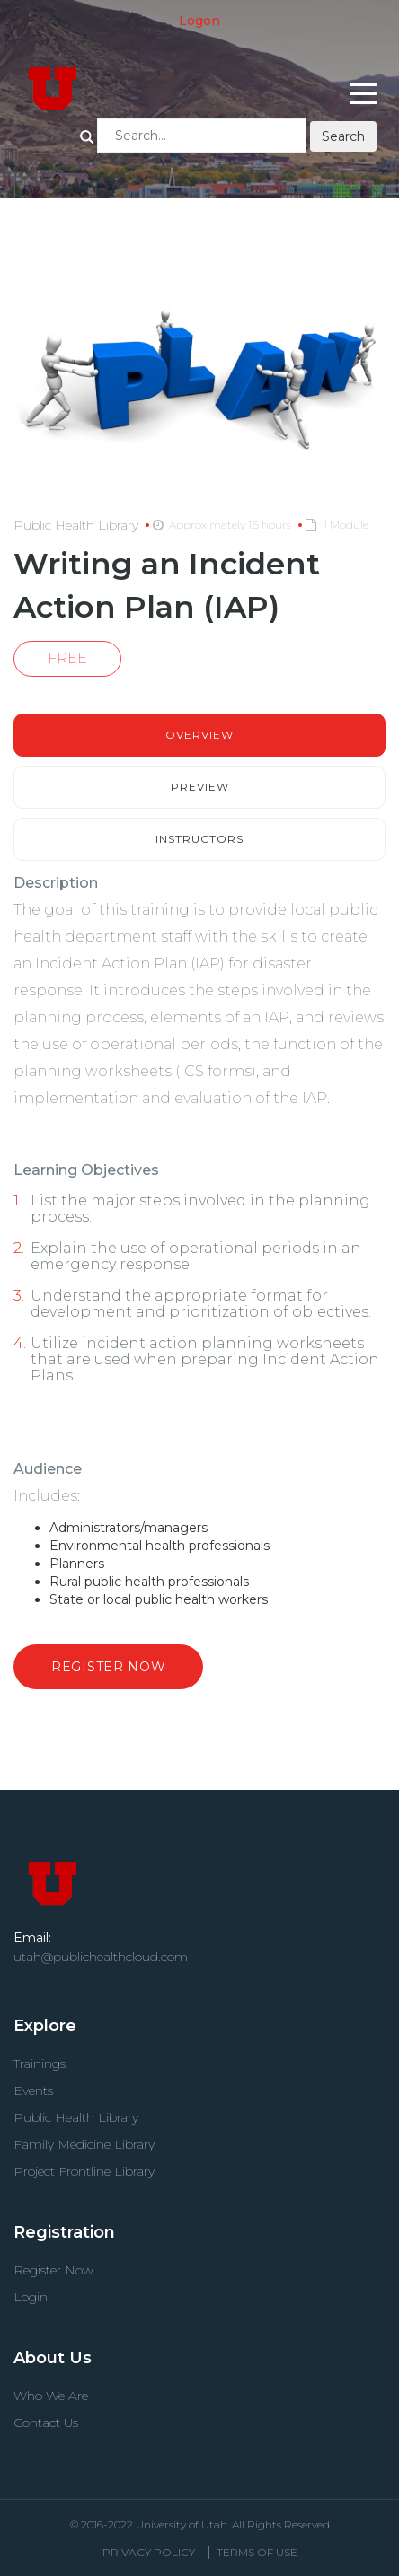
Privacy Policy (148, 2552)
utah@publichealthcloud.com (100, 1957)
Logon (199, 21)
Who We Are (50, 2396)
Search (86, 137)
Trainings (39, 2063)
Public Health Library (75, 2117)
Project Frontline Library (84, 2171)
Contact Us (45, 2422)
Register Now (108, 1667)
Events (33, 2090)
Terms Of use (257, 2552)
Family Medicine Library (84, 2144)
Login (30, 2297)
